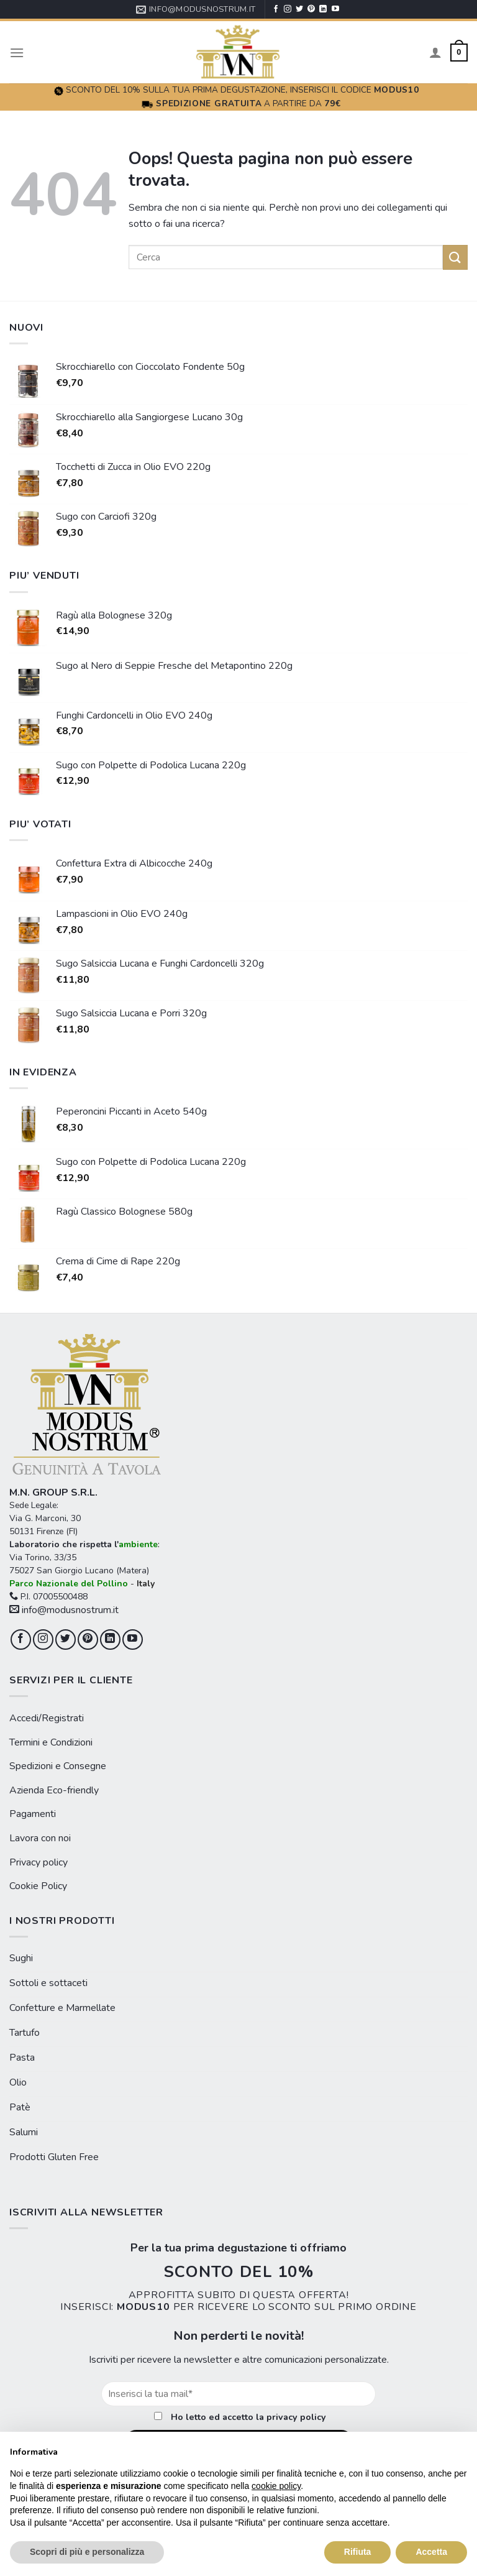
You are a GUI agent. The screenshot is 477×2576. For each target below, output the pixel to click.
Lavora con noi (40, 1838)
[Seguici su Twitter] (299, 9)
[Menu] (16, 52)
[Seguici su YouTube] (335, 9)
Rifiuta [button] (357, 2552)
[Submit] (455, 257)
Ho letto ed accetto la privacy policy (248, 2417)
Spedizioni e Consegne (57, 1766)
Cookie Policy (38, 1886)
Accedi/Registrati (46, 1718)
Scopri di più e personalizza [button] (87, 2552)
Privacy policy (38, 1862)
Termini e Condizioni (51, 1742)
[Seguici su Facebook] (275, 9)
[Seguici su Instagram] (287, 9)
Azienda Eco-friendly (54, 1790)
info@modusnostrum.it (64, 1610)
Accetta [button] (431, 2552)
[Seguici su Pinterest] (311, 9)
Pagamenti (32, 1814)
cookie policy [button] (276, 2486)
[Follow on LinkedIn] (323, 9)
